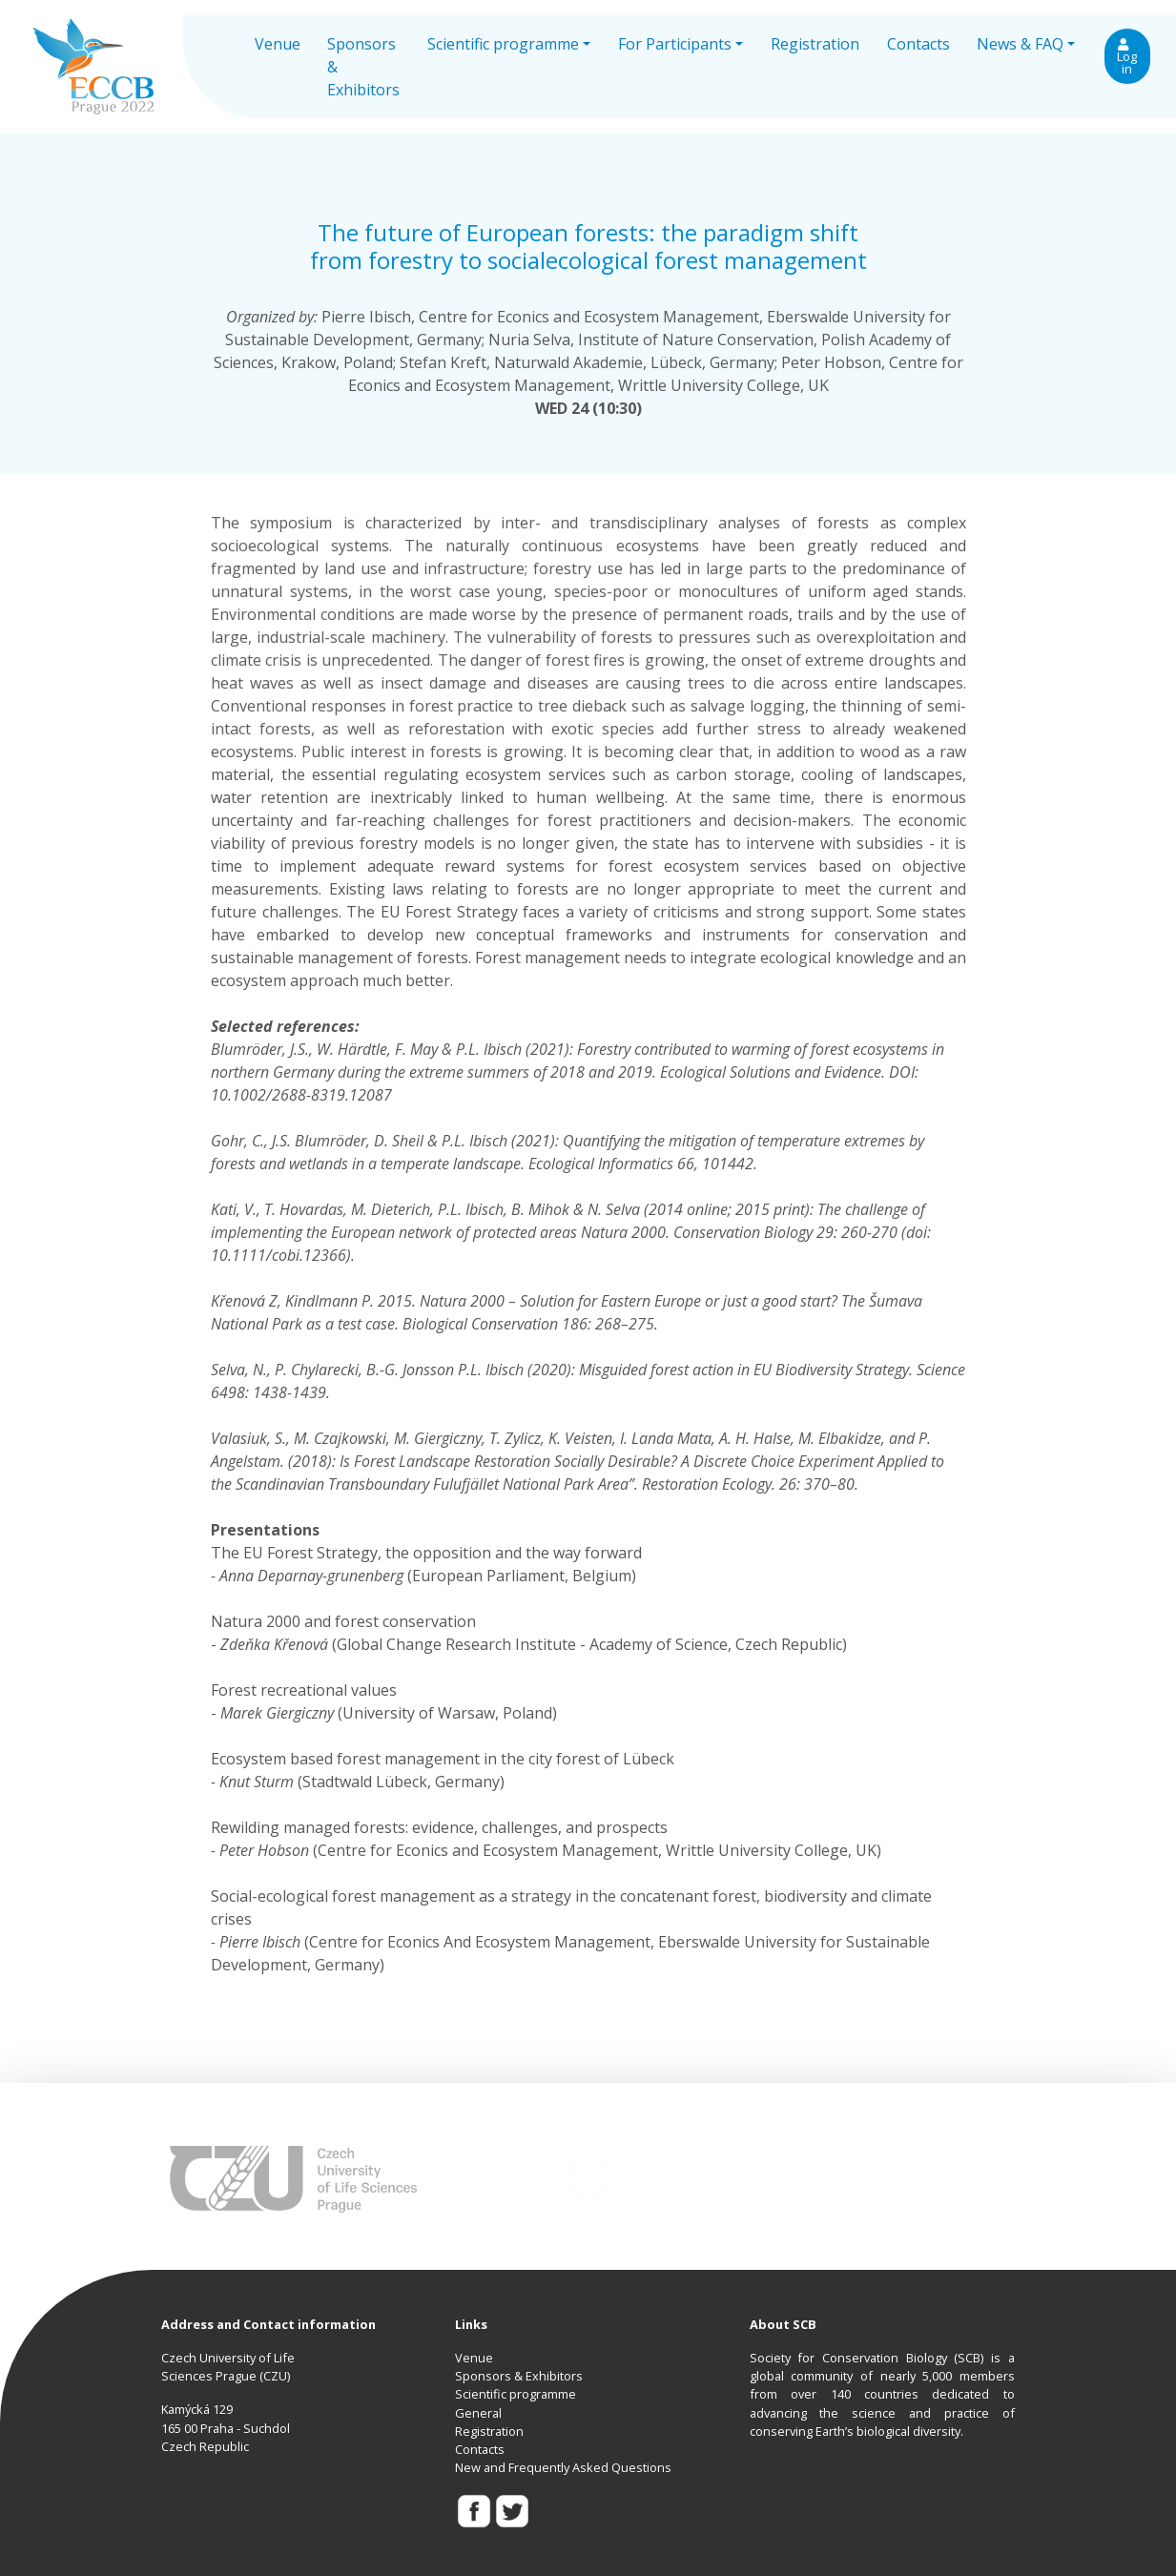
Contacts (918, 43)
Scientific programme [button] (503, 43)
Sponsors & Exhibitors (363, 66)
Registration (815, 43)
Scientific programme (515, 2393)
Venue (277, 43)
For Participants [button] (675, 43)
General (478, 2412)
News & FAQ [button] (1020, 43)
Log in (1127, 57)
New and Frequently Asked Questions (563, 2467)
